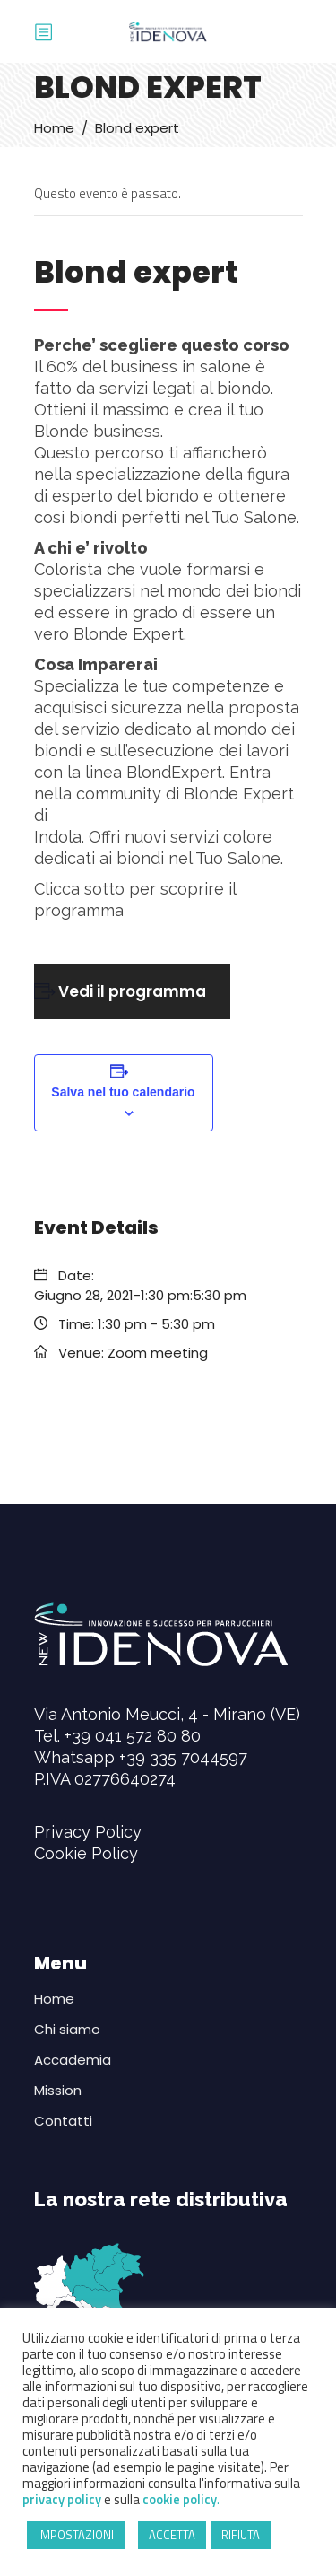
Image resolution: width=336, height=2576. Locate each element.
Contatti (63, 2120)
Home (54, 127)
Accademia (72, 2059)
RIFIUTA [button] (240, 2535)
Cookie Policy (86, 1853)
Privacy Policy (88, 1831)
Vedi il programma (132, 991)
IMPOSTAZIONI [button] (76, 2535)
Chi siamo (67, 2029)
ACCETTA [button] (172, 2535)
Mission (58, 2090)
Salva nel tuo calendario (122, 1092)
